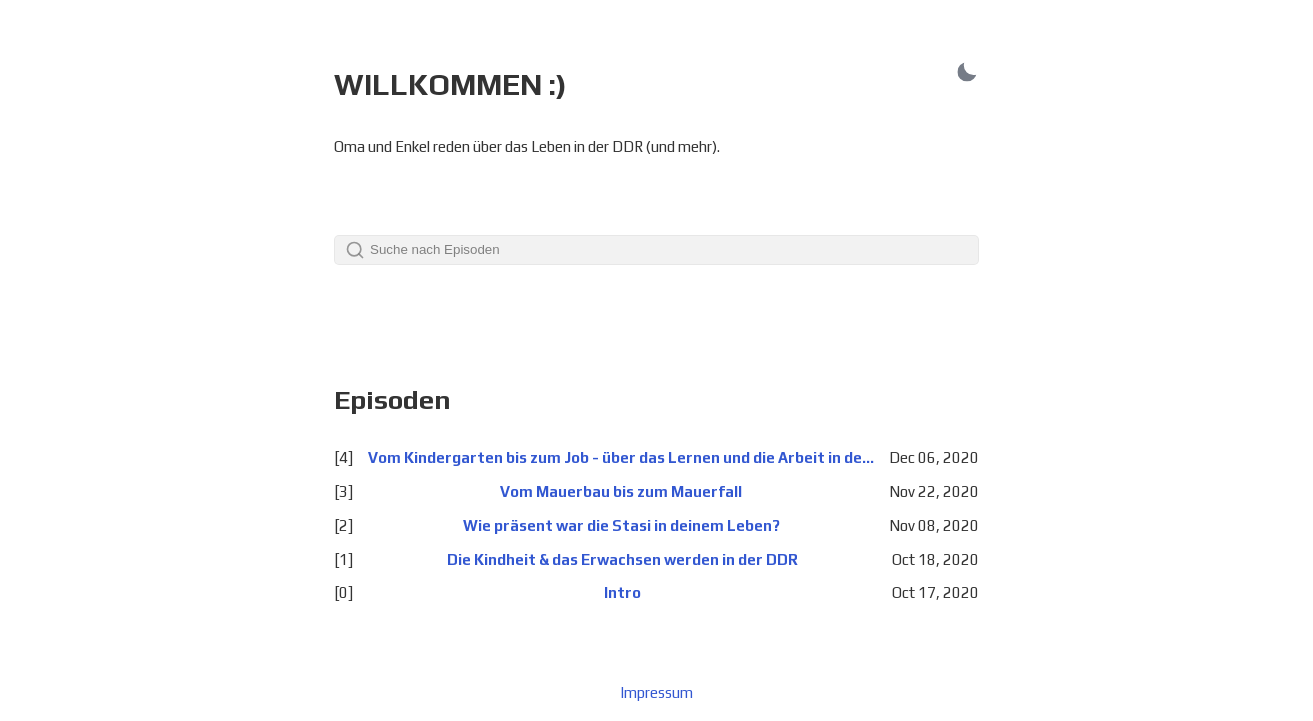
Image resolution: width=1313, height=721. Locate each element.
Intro (622, 592)
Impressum (656, 692)
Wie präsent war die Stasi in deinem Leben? (621, 525)
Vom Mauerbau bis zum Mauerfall (621, 491)
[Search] (656, 250)
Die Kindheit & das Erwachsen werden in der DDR (622, 559)
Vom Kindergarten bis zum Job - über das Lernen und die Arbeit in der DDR (621, 457)
